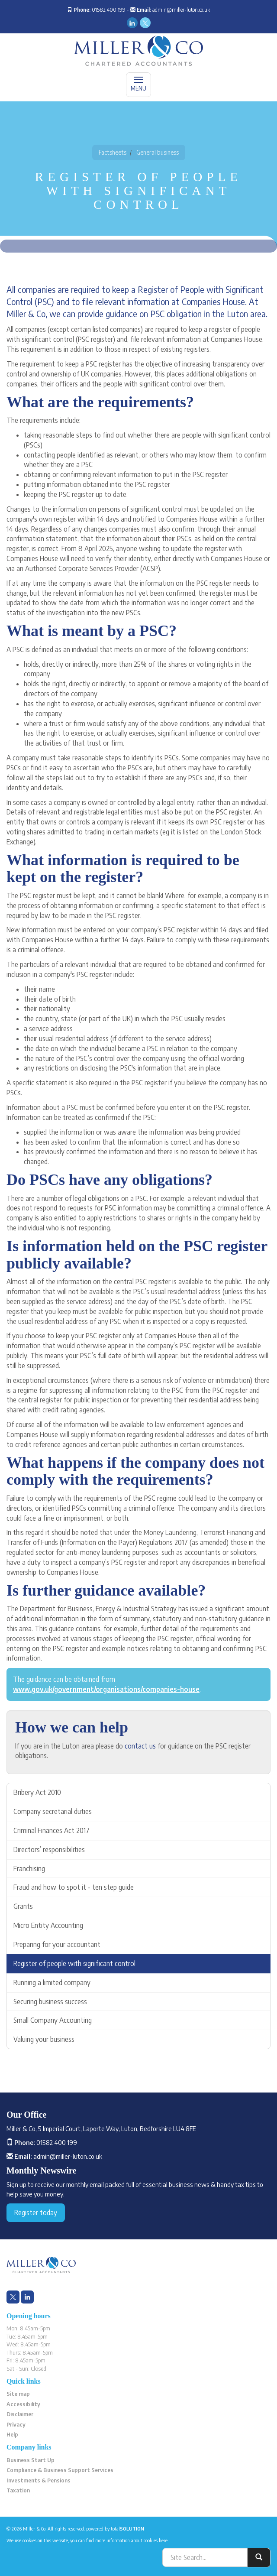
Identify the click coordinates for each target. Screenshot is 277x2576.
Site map (18, 2393)
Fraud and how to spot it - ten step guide (73, 1887)
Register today (35, 2212)
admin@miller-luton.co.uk (181, 9)
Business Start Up (30, 2459)
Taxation (18, 2490)
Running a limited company (51, 1982)
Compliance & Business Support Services (59, 2469)
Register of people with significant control (74, 1963)
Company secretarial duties (52, 1811)
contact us (140, 1746)
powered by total (115, 2528)
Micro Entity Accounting (48, 1925)
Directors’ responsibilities (49, 1849)
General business (157, 152)
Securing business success (50, 2001)
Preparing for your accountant (56, 1944)
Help (12, 2434)
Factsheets (112, 152)
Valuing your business (43, 2039)
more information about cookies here (131, 2540)
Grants (23, 1906)
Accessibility (23, 2404)
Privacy (16, 2424)
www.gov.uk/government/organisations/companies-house (106, 1689)
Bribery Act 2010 (37, 1792)
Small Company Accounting (52, 2020)
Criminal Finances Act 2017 (51, 1830)
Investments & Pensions (38, 2480)
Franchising (29, 1868)
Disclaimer (19, 2414)
